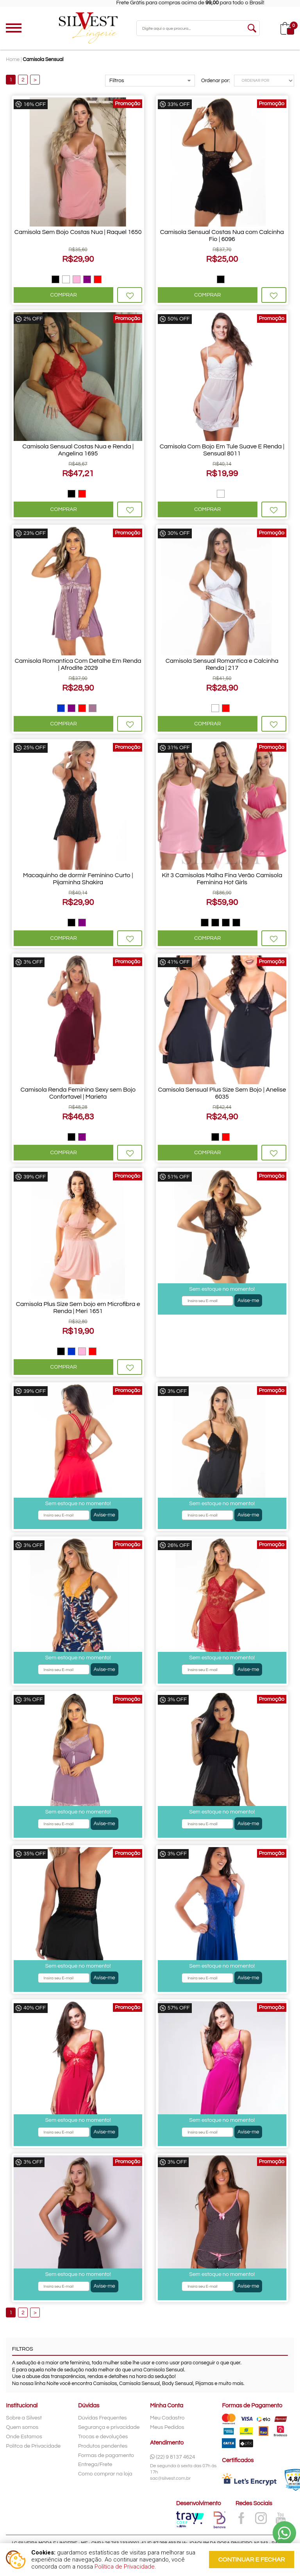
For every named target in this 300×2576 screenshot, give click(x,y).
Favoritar (129, 295)
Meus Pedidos (167, 2427)
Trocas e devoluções (103, 2436)
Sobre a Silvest (24, 2418)
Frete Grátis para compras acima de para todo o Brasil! (208, 2)
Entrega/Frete (95, 2464)
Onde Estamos (24, 2436)
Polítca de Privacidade (33, 2446)
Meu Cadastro (167, 2418)
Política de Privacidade (125, 2566)
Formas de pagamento (106, 2455)
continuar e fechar (251, 2559)
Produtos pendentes (103, 2446)
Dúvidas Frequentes (102, 2418)
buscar (252, 28)
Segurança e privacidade (109, 2427)
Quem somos (22, 2427)
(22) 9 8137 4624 (172, 2457)
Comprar (63, 295)
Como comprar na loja (105, 2474)
